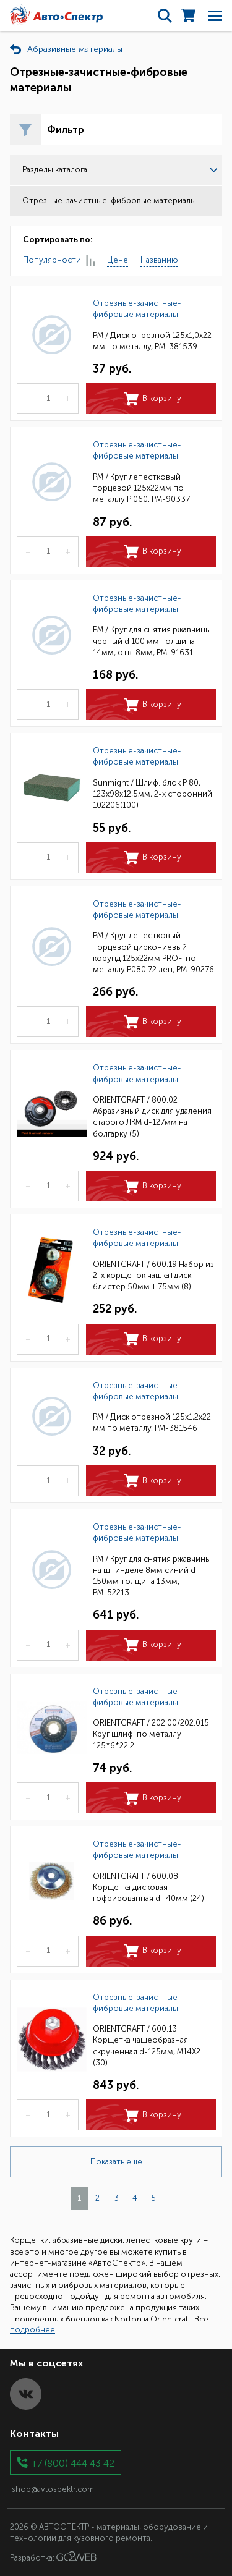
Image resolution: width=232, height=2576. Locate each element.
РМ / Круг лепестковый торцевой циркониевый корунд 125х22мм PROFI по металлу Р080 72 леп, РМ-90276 (153, 952)
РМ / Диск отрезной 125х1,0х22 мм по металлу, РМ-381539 (152, 341)
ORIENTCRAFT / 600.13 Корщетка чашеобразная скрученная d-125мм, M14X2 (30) (146, 2045)
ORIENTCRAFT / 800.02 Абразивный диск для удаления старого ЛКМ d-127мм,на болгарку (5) (152, 1116)
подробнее (32, 2329)
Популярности (59, 260)
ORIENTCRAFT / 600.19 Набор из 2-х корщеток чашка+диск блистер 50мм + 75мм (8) (153, 1275)
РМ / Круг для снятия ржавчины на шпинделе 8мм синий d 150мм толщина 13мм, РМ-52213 (152, 1576)
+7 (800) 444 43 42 (73, 2462)
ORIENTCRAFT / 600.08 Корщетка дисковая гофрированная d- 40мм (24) (148, 1887)
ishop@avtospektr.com (52, 2489)
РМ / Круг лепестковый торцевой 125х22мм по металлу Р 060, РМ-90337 (141, 488)
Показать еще (116, 2161)
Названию (159, 260)
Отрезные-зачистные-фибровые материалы (137, 309)
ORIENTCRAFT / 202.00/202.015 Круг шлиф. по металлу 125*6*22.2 (151, 1734)
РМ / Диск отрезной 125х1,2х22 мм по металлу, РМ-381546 (152, 1422)
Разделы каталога (120, 169)
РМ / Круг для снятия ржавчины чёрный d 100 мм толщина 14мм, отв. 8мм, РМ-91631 (152, 640)
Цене (117, 260)
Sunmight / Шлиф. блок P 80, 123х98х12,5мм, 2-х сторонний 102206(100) (152, 794)
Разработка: (53, 2556)
